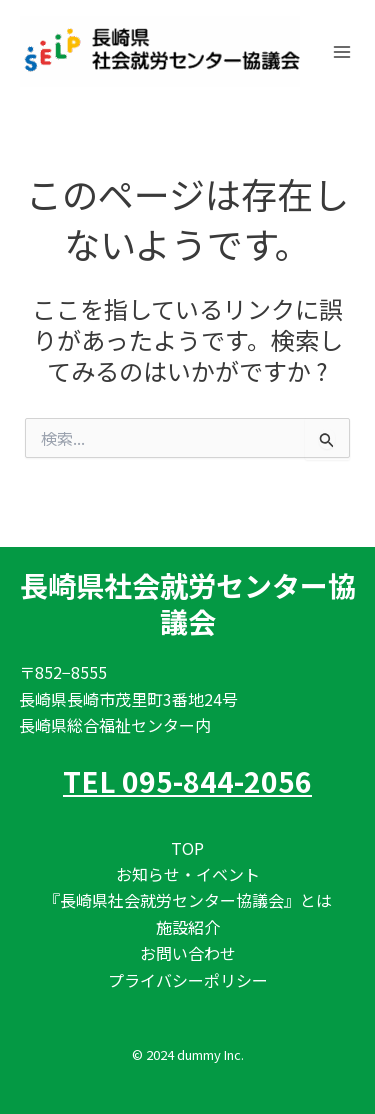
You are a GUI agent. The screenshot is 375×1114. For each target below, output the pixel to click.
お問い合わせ (188, 953)
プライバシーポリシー (188, 980)
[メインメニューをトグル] (342, 52)
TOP (187, 848)
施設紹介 (188, 927)
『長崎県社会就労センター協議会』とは (188, 900)
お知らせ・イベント (188, 874)
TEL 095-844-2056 (187, 781)
